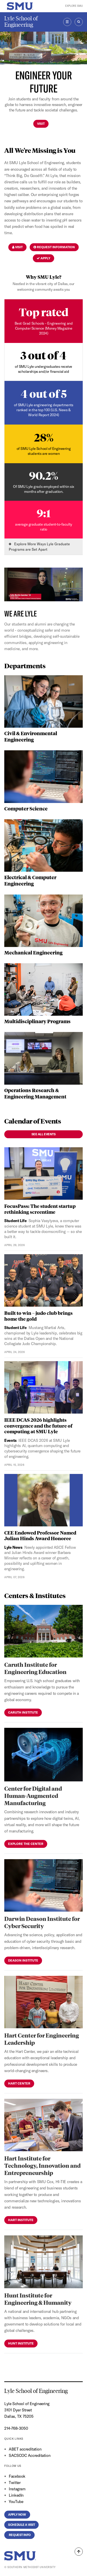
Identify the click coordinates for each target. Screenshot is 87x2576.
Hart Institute (20, 2220)
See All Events (43, 1134)
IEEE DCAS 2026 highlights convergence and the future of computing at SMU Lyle (38, 1425)
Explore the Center (25, 1844)
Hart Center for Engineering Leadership (41, 2038)
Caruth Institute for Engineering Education (35, 1668)
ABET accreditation (25, 2449)
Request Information (54, 247)
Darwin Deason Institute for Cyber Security (42, 1922)
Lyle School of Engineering (21, 21)
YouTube (16, 2501)
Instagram (17, 2488)
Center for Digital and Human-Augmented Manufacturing (33, 1795)
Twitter (14, 2482)
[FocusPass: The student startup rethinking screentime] (43, 1173)
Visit (41, 124)
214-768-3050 (16, 2428)
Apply (43, 258)
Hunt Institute (21, 2343)
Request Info (19, 2535)
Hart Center (19, 2083)
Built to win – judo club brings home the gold (38, 1316)
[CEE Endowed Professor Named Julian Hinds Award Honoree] (43, 1500)
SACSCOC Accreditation (29, 2455)
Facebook (17, 2476)
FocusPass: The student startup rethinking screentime (40, 1209)
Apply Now (17, 2514)
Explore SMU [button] (74, 5)
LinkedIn (16, 2495)
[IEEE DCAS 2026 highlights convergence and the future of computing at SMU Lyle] (43, 1387)
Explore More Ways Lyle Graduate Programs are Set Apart (39, 547)
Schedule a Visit (21, 2525)
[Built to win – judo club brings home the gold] (43, 1280)
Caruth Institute (23, 1712)
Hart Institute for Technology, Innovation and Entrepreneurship (42, 2165)
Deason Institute (23, 1960)
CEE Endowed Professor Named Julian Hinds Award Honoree (40, 1535)
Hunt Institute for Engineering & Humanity (37, 2298)
